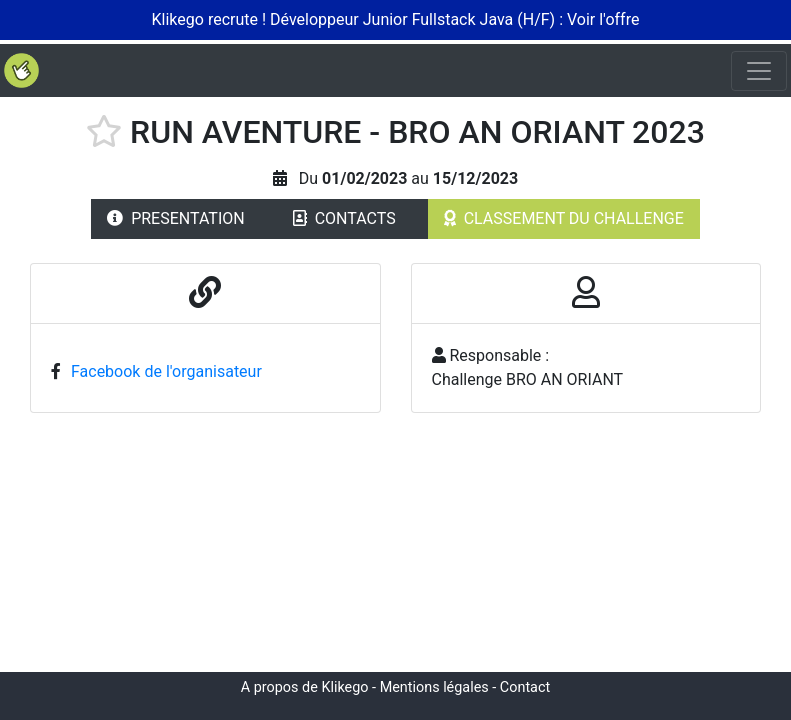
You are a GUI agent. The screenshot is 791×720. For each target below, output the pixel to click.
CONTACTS (344, 218)
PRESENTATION (176, 218)
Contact (525, 687)
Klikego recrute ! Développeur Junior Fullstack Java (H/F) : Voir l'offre (396, 19)
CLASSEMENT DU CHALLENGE (564, 218)
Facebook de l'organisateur (166, 371)
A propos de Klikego (305, 687)
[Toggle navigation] (759, 71)
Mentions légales (434, 687)
